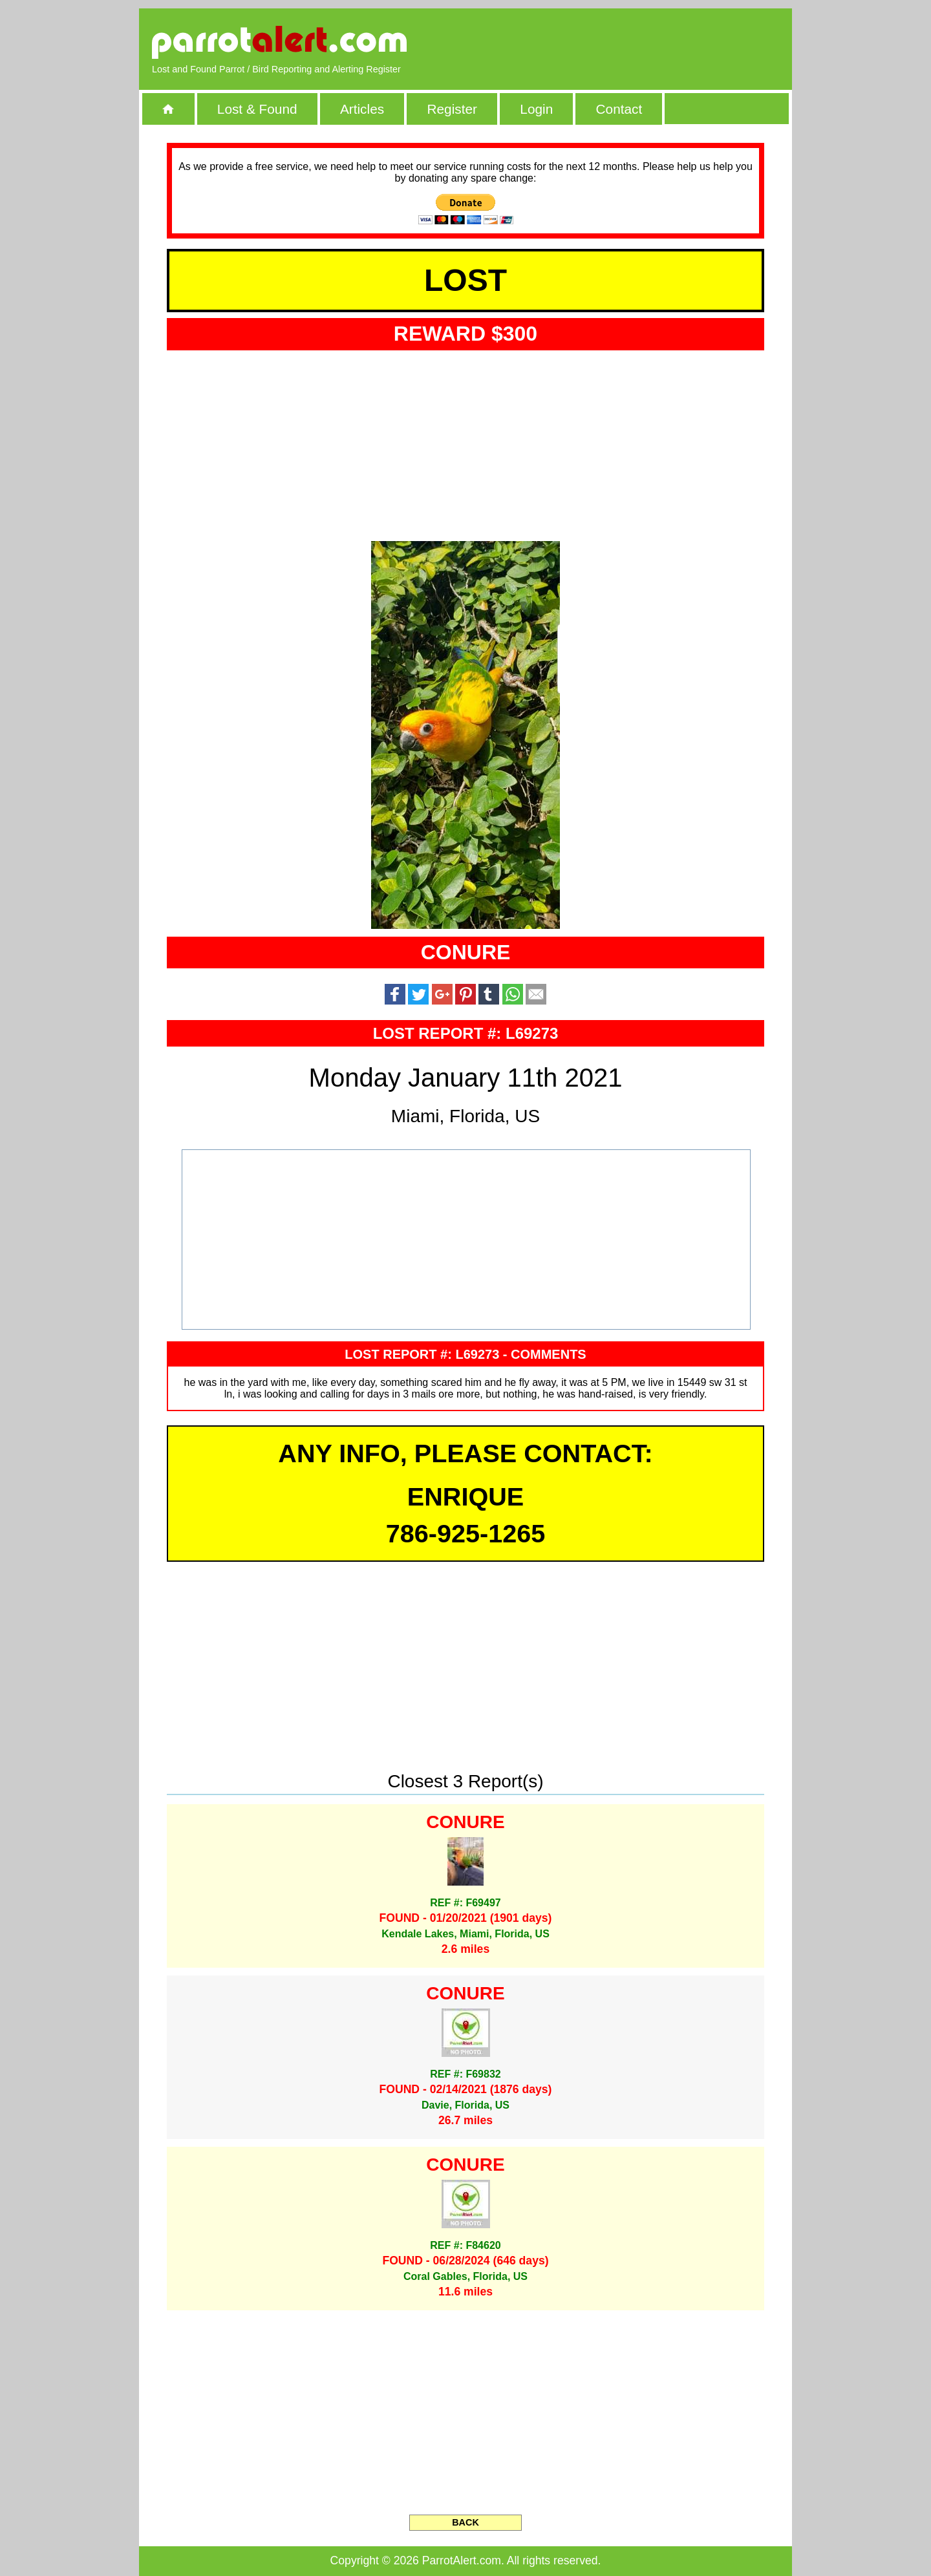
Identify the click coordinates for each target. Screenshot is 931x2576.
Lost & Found (257, 108)
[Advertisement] (630, 42)
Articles (362, 108)
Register (451, 108)
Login (536, 108)
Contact (619, 108)
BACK (465, 2522)
